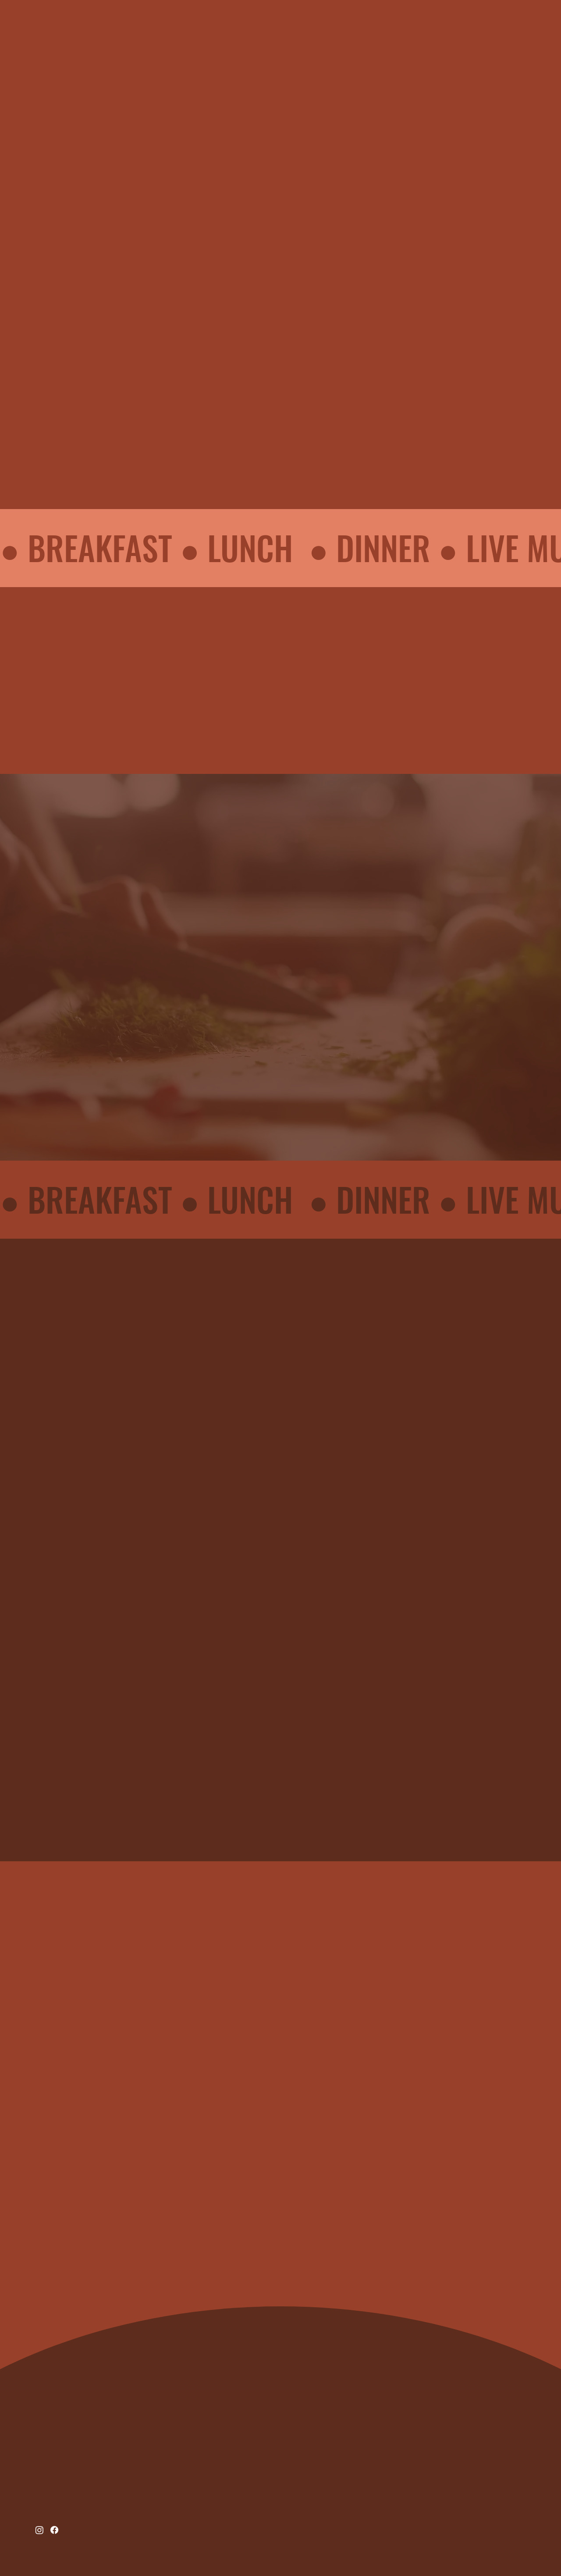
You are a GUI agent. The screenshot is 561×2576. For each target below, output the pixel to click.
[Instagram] (39, 2530)
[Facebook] (54, 2530)
